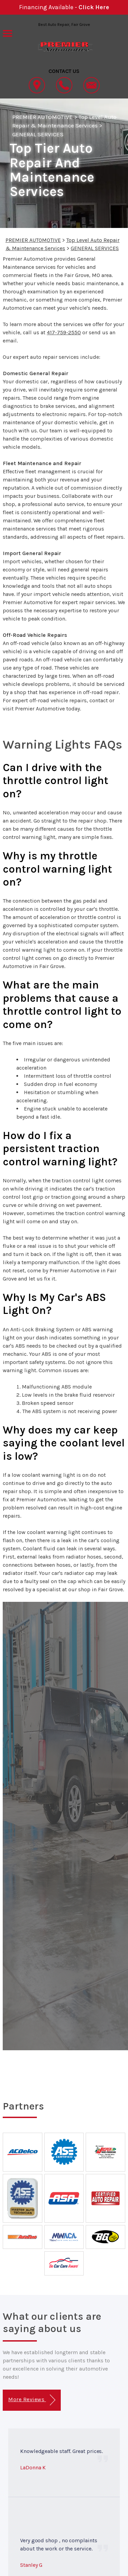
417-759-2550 (64, 332)
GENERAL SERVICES (37, 134)
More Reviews (31, 2400)
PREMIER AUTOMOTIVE (42, 116)
